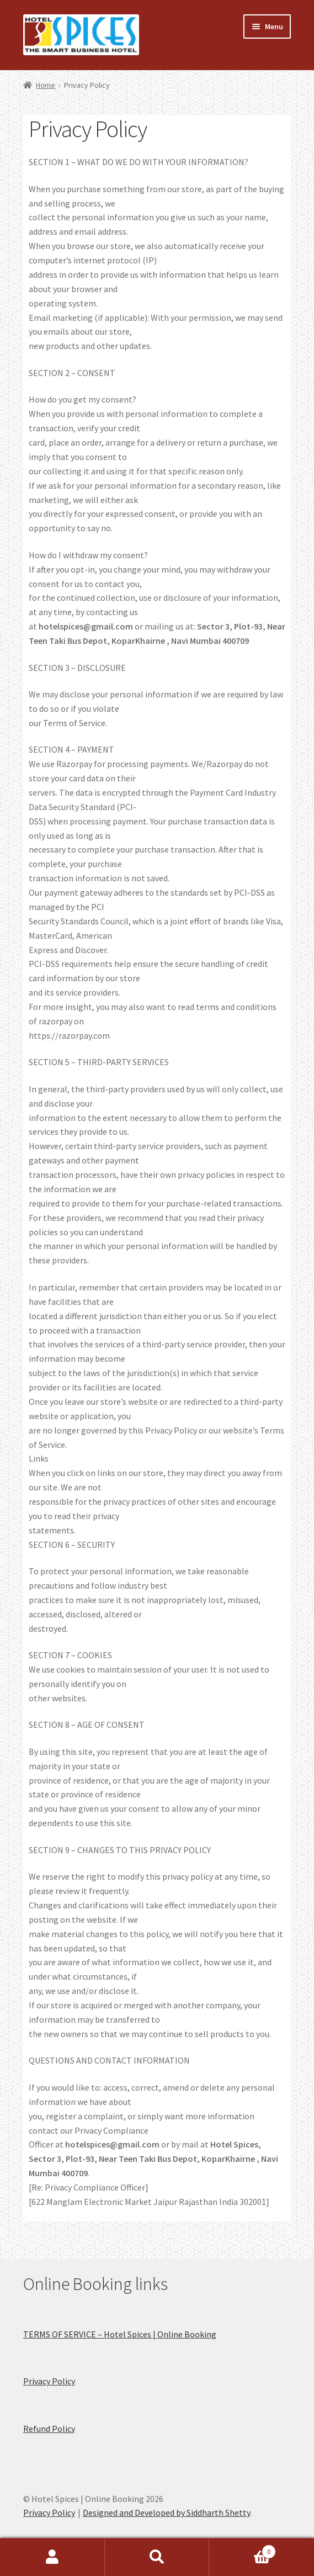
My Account (52, 2557)
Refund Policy (49, 2428)
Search (157, 2557)
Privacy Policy (49, 2381)
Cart (242, 2549)
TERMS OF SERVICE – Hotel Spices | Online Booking (119, 2334)
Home (45, 85)
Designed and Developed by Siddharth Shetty (166, 2512)
